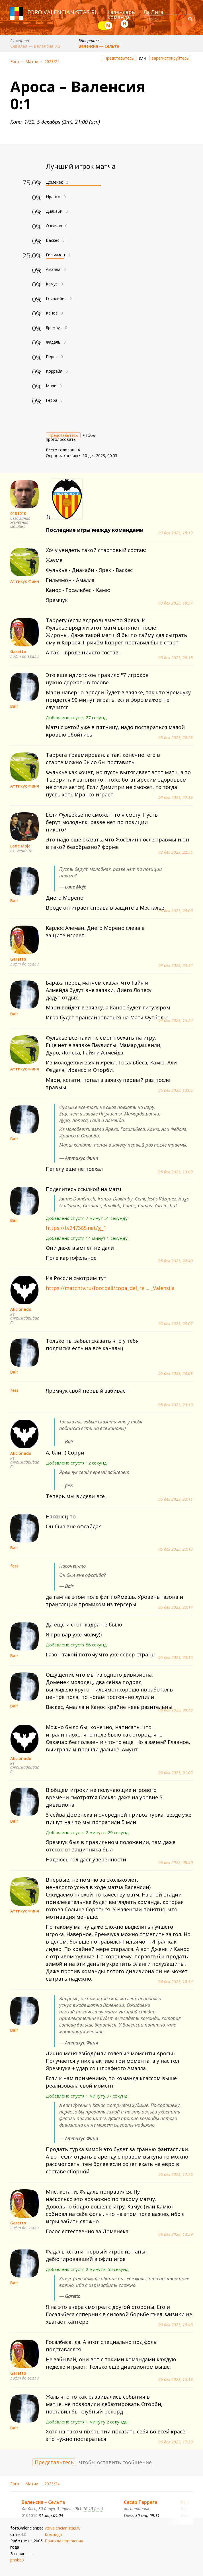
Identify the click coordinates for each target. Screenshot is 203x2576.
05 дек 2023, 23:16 (175, 1658)
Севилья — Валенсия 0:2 (35, 46)
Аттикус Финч (24, 581)
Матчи (31, 61)
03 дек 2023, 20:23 (175, 738)
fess (14, 1390)
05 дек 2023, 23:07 (175, 1324)
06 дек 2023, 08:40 (175, 1863)
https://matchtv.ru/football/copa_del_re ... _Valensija (110, 1288)
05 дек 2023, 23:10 (175, 1405)
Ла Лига (153, 12)
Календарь (121, 12)
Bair (14, 706)
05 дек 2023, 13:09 (175, 1172)
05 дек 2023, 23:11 (175, 1499)
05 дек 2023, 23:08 (175, 1374)
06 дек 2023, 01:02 (175, 1773)
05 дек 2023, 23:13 (175, 1549)
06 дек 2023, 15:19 (175, 2380)
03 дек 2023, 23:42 (175, 965)
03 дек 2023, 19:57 (175, 603)
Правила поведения (64, 2540)
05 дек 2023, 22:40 (175, 1261)
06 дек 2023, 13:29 (175, 2234)
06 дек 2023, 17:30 (175, 2442)
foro (34, 12)
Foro (14, 61)
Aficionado (20, 1309)
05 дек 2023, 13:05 (175, 1090)
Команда (118, 17)
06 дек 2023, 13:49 (175, 2325)
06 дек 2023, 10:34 (175, 1982)
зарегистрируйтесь (170, 58)
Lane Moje (20, 846)
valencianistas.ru (71, 12)
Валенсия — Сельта (99, 46)
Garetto (18, 651)
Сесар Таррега (140, 2502)
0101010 (18, 513)
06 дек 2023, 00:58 (175, 1710)
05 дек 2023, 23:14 (175, 1607)
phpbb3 (17, 2560)
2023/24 (52, 61)
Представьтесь (119, 58)
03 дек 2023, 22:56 (175, 852)
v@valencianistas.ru (63, 2528)
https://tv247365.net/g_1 (76, 1227)
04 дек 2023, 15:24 (175, 1021)
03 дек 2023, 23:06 (175, 911)
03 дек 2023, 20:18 (175, 658)
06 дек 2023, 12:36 (175, 2175)
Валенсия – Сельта (43, 2502)
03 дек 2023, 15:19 (175, 533)
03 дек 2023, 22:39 (175, 798)
